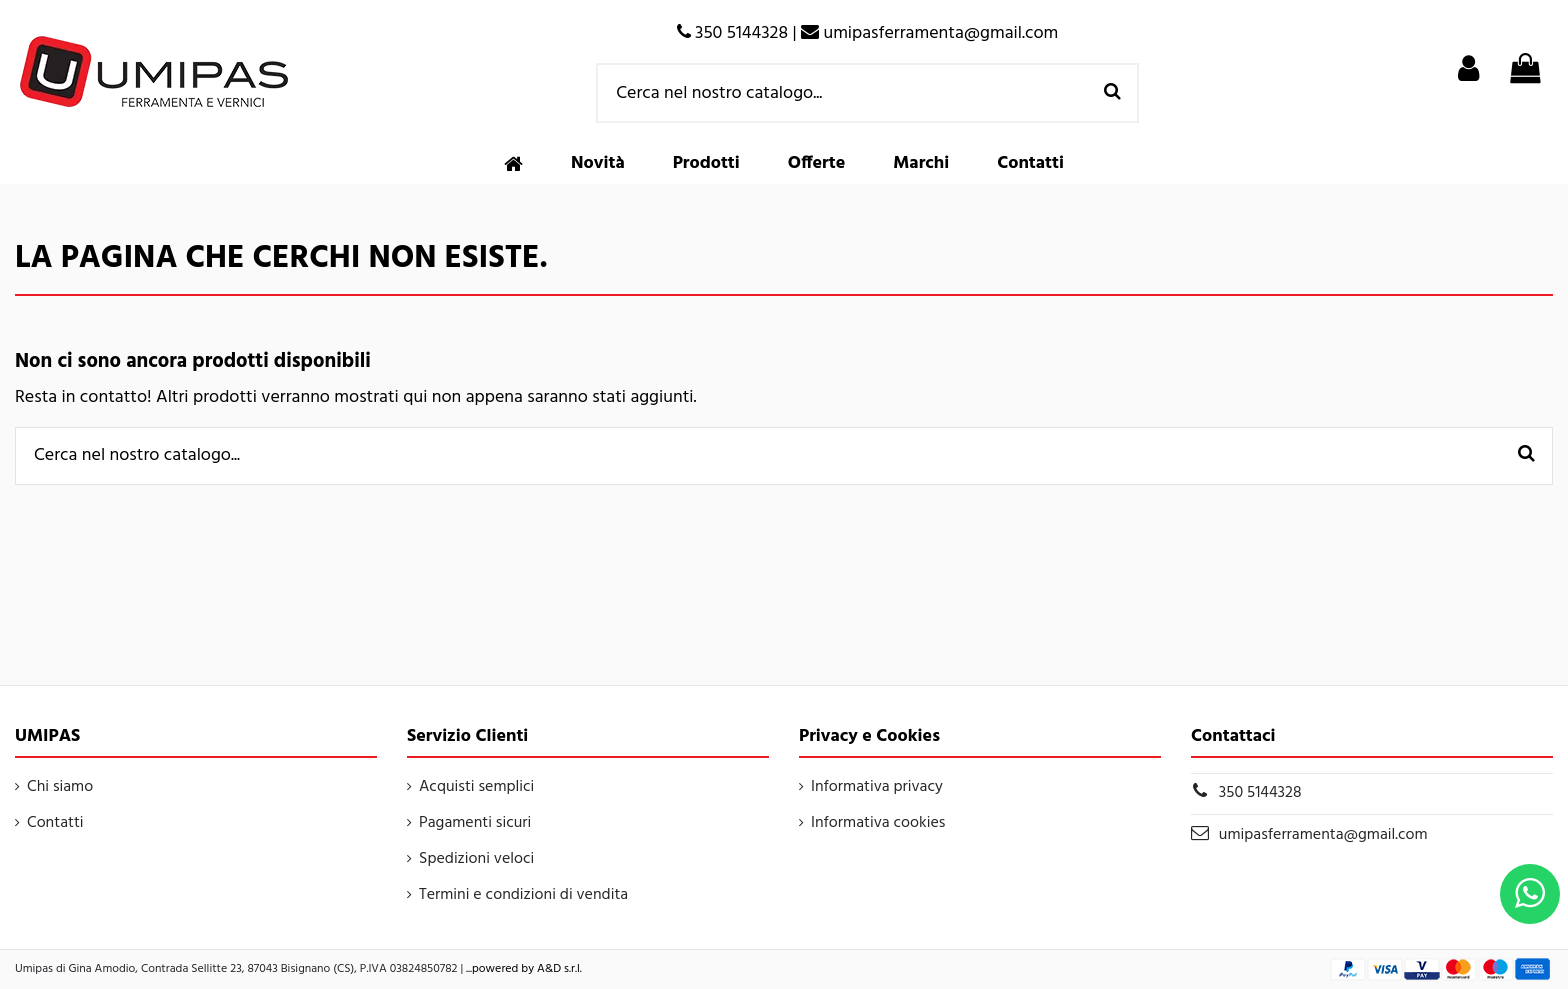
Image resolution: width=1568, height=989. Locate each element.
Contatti (55, 823)
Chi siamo (60, 787)
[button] (706, 164)
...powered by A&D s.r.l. (524, 969)
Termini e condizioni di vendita (523, 895)
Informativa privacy (877, 787)
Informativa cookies (878, 823)
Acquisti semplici (476, 787)
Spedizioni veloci (476, 859)
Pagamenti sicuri (475, 823)
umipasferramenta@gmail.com (1323, 835)
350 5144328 (1260, 793)
